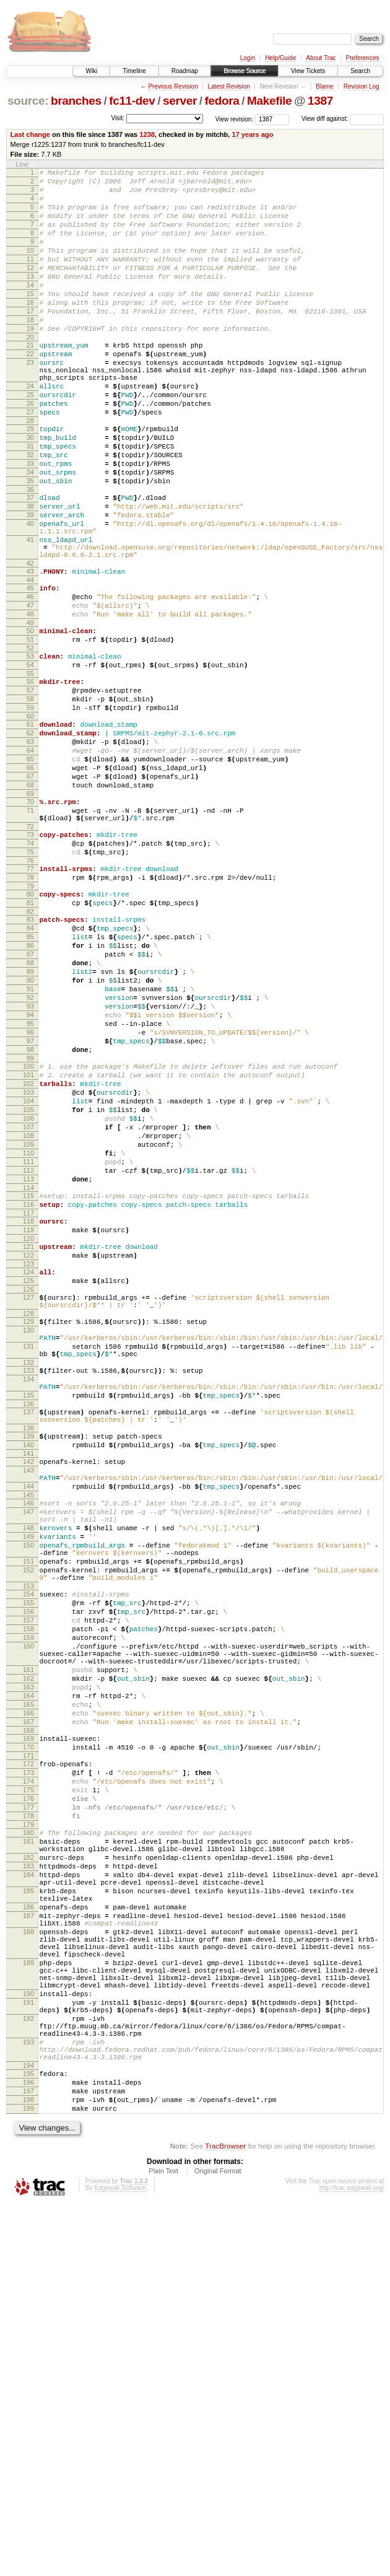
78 (30, 1009)
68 (30, 902)
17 (30, 340)
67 (30, 891)
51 (30, 730)
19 (30, 362)
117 (28, 1410)
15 (30, 319)
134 (28, 1602)
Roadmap (184, 71)
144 (28, 1728)
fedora (222, 100)
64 (30, 860)
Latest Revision (228, 86)
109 (28, 1328)
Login (247, 58)
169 (28, 2030)
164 (28, 1980)
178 (28, 2122)
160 (28, 1919)
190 (28, 2339)
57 (30, 788)
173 (28, 2070)
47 (30, 690)
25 (30, 441)
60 (30, 820)
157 (28, 1887)
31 (30, 502)
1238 (147, 134)
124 (28, 1476)
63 (30, 849)
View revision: (234, 118)
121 (28, 1447)
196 (28, 2446)
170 (28, 2040)
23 (30, 401)
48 (30, 701)
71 (30, 931)
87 (30, 1099)
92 (30, 1151)
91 (30, 1141)
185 (28, 2212)
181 (28, 2151)
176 (28, 2101)
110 (28, 1339)
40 (30, 594)
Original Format (217, 2542)
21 (30, 380)
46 (30, 680)
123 (28, 1468)
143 (28, 1708)
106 (28, 1296)
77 (30, 998)
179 (28, 2133)
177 (28, 2112)
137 (28, 1640)
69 (30, 912)
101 (28, 1244)
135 (28, 1622)
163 (28, 1969)
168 (28, 2022)
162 (28, 1959)
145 (28, 1738)
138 (28, 1660)
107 (28, 1307)
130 (28, 1544)
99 (30, 1225)
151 (28, 1817)
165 (28, 1990)
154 (28, 1856)
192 (28, 2369)
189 (28, 2301)
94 (30, 1172)
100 (28, 1233)
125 (28, 1487)
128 (28, 1525)
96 (30, 1194)
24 (30, 430)
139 (28, 1668)
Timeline (134, 71)
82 (30, 1049)
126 (28, 1497)
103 (28, 1265)
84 (30, 1067)
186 (28, 2232)
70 (30, 920)
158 (28, 1898)
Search (360, 71)
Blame (324, 86)
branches (76, 100)
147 (28, 1757)
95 (30, 1183)
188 (28, 2262)
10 (30, 267)
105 (28, 1286)
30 (30, 491)
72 (30, 951)
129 (28, 1533)
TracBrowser (225, 2517)
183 (28, 2182)
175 (28, 2091)
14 (30, 309)
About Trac (321, 58)
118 (28, 1418)
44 (30, 661)
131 (28, 1563)
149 (28, 1787)
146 (28, 1746)
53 (30, 749)
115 (28, 1389)
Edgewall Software (119, 2559)
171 (28, 2051)
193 (28, 2399)
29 (30, 480)
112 (28, 1360)
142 (28, 1697)
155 (28, 1866)
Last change (30, 134)
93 (30, 1162)
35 (30, 544)
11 (30, 277)
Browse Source (244, 71)
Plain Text (163, 2542)
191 (28, 2350)
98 (30, 1215)
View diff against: (342, 118)
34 (30, 533)
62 (30, 839)
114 (28, 1381)
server (180, 100)
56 (30, 778)
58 (30, 799)
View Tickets (308, 71)
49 (30, 712)
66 (30, 881)
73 (30, 959)
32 (30, 512)
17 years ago (252, 134)
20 (30, 372)
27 (30, 462)
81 (30, 1038)
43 (30, 651)
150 (28, 1798)
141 (28, 1689)
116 (28, 1399)
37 (30, 562)
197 (28, 2457)
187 (28, 2242)
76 (30, 990)
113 (28, 1370)
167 (28, 2011)
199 (28, 2478)
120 (28, 1439)
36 (30, 554)
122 (28, 1457)
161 (28, 1948)
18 (30, 351)
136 (28, 1632)
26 (30, 451)
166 (28, 2001)
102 (28, 1254)
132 (28, 1583)
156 (28, 1877)
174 (28, 2080)
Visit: (117, 118)
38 (30, 573)
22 (30, 391)
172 (28, 2059)
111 (28, 1349)
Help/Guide (280, 58)
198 (28, 2467)
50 (30, 720)
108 (28, 1317)
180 (28, 2141)
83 (30, 1057)
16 (30, 330)
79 (30, 1019)
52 (30, 741)
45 (30, 669)
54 (30, 759)
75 (30, 980)
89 (30, 1120)
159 (28, 1908)
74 (30, 969)
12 (30, 288)
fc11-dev (132, 100)
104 (28, 1275)
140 (28, 1679)
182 (28, 2171)
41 (30, 614)
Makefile (269, 100)
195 (28, 2436)
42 (30, 643)
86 (30, 1088)
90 (30, 1130)
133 (28, 1591)
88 (30, 1109)
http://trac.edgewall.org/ (351, 2559)
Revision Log (361, 86)
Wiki (91, 71)
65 (30, 870)
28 (30, 472)
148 (28, 1777)
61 (30, 828)
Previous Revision (172, 86)
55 (30, 770)
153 (28, 1848)
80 (30, 1028)
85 (30, 1078)
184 (28, 2192)
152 (28, 1828)
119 (28, 1428)
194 (28, 2428)
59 (30, 809)
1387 (320, 100)
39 (30, 583)
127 (28, 1505)
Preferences (362, 58)
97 (30, 1204)
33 (30, 523)
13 (30, 298)
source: (27, 100)
